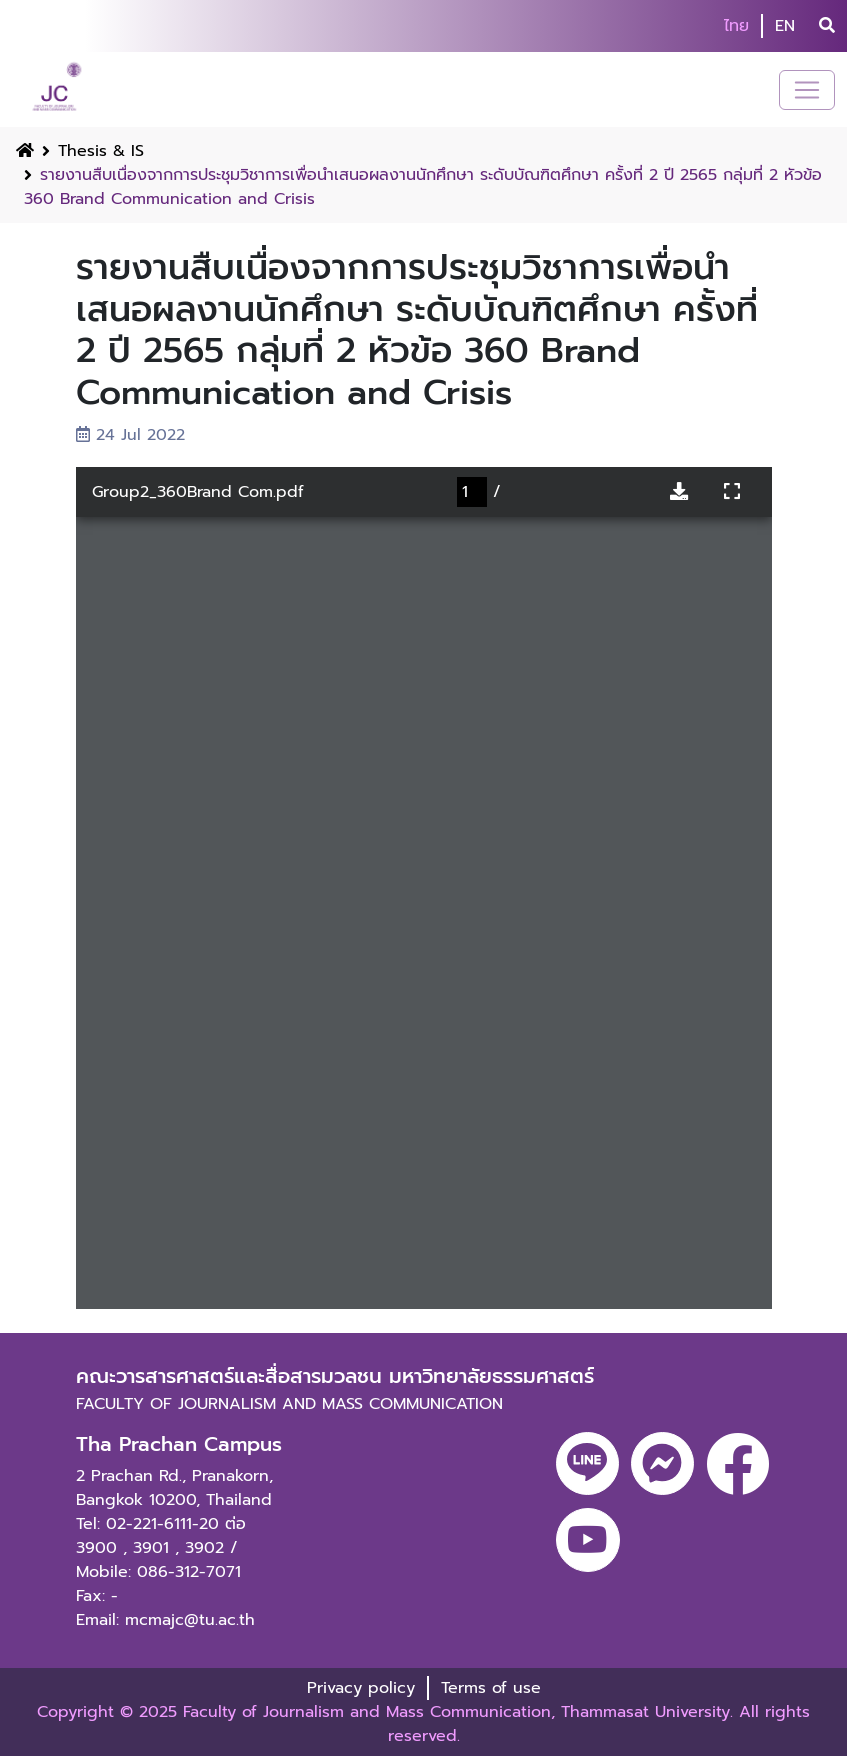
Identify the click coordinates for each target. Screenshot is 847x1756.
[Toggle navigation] (807, 90)
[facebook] (738, 1464)
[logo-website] (59, 89)
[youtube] (588, 1540)
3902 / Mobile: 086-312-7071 (158, 1560)
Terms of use (491, 1688)
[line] (587, 1463)
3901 (151, 1548)
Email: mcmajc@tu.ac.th (165, 1620)
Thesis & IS (101, 151)
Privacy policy (361, 1688)
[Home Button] (25, 151)
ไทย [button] (736, 26)
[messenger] (662, 1463)
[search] (827, 26)
